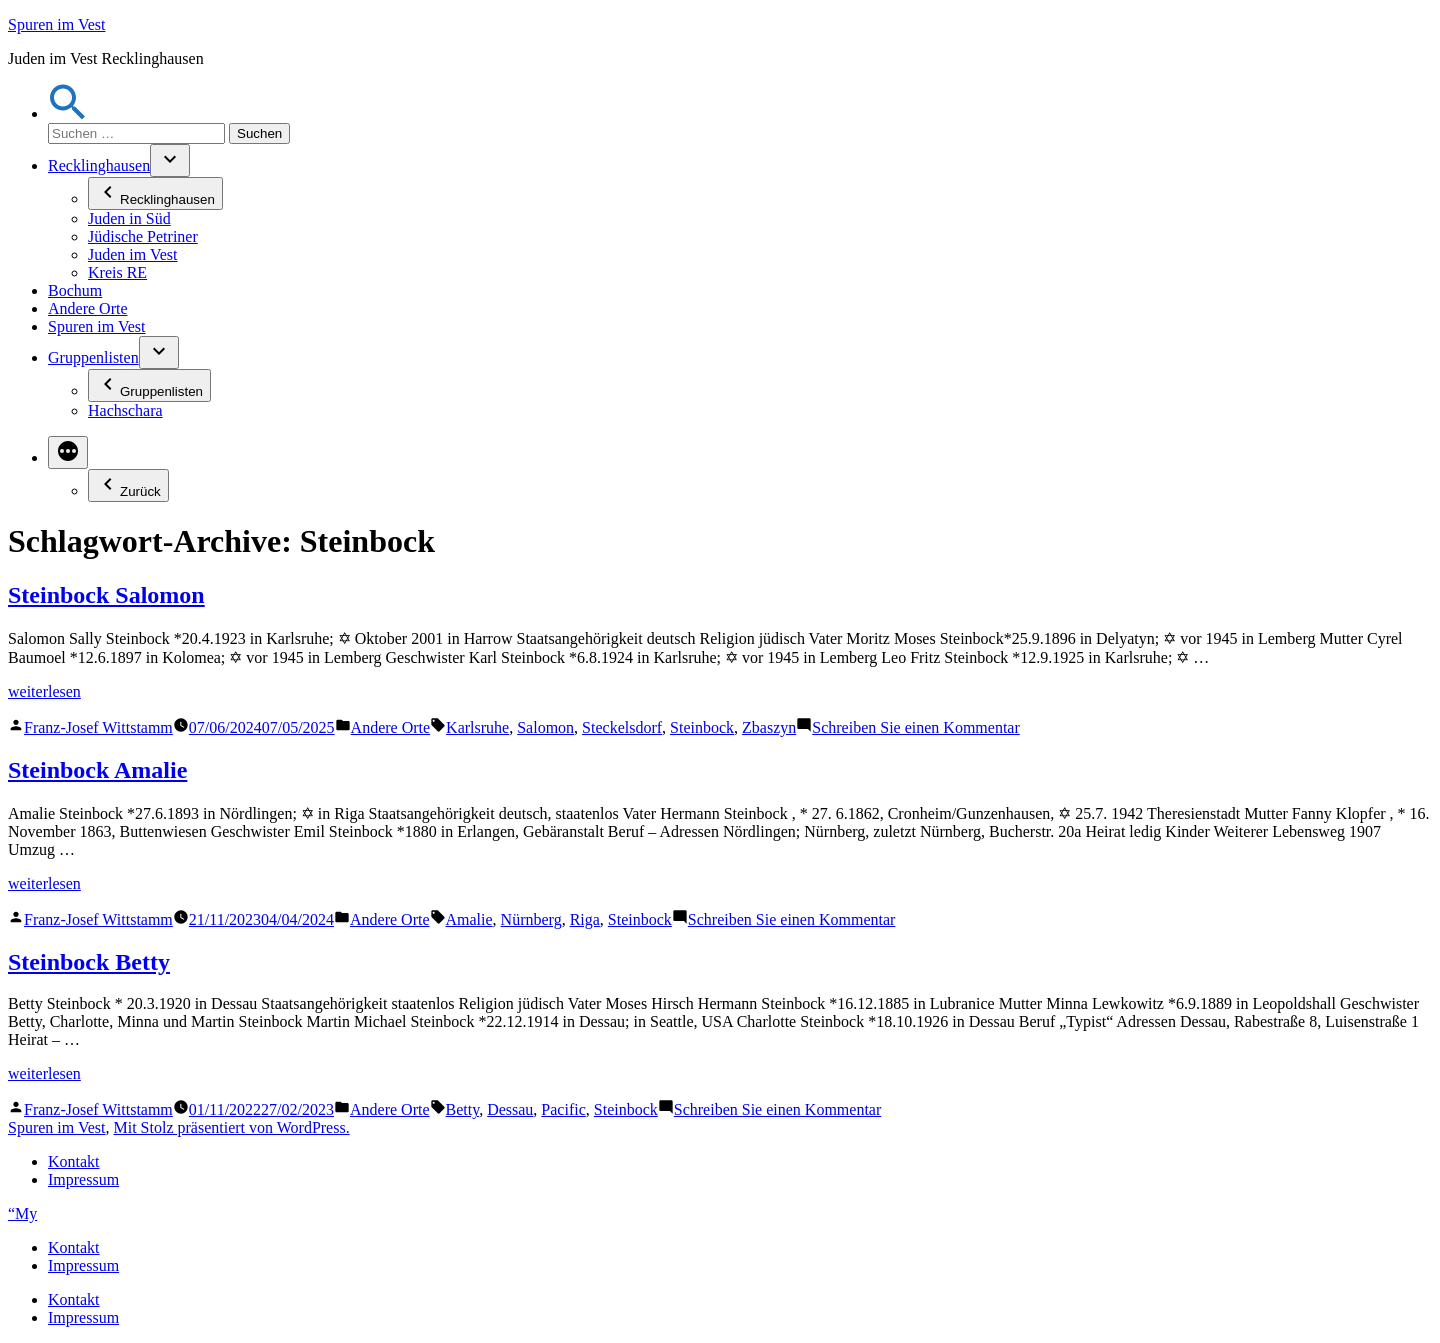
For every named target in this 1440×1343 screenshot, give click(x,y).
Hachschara (125, 410)
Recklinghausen (99, 165)
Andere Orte (88, 308)
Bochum (75, 290)
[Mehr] (68, 452)
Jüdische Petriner (143, 236)
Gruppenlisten (93, 357)
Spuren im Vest (56, 24)
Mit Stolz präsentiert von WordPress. (231, 1127)
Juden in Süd (129, 218)
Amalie (469, 919)
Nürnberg (531, 919)
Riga (585, 919)
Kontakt (74, 1161)
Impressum (83, 1179)
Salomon (545, 727)
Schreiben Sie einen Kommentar (916, 727)
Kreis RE (117, 272)
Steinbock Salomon (106, 595)
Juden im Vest (132, 254)
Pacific (563, 1109)
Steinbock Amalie (97, 770)
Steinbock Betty (89, 962)
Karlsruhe (477, 727)
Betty (463, 1109)
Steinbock (702, 727)
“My (22, 1213)
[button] (68, 113)
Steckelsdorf (622, 727)
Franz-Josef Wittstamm (98, 727)
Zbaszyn (769, 727)
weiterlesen (44, 691)
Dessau (510, 1109)
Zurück (128, 485)
